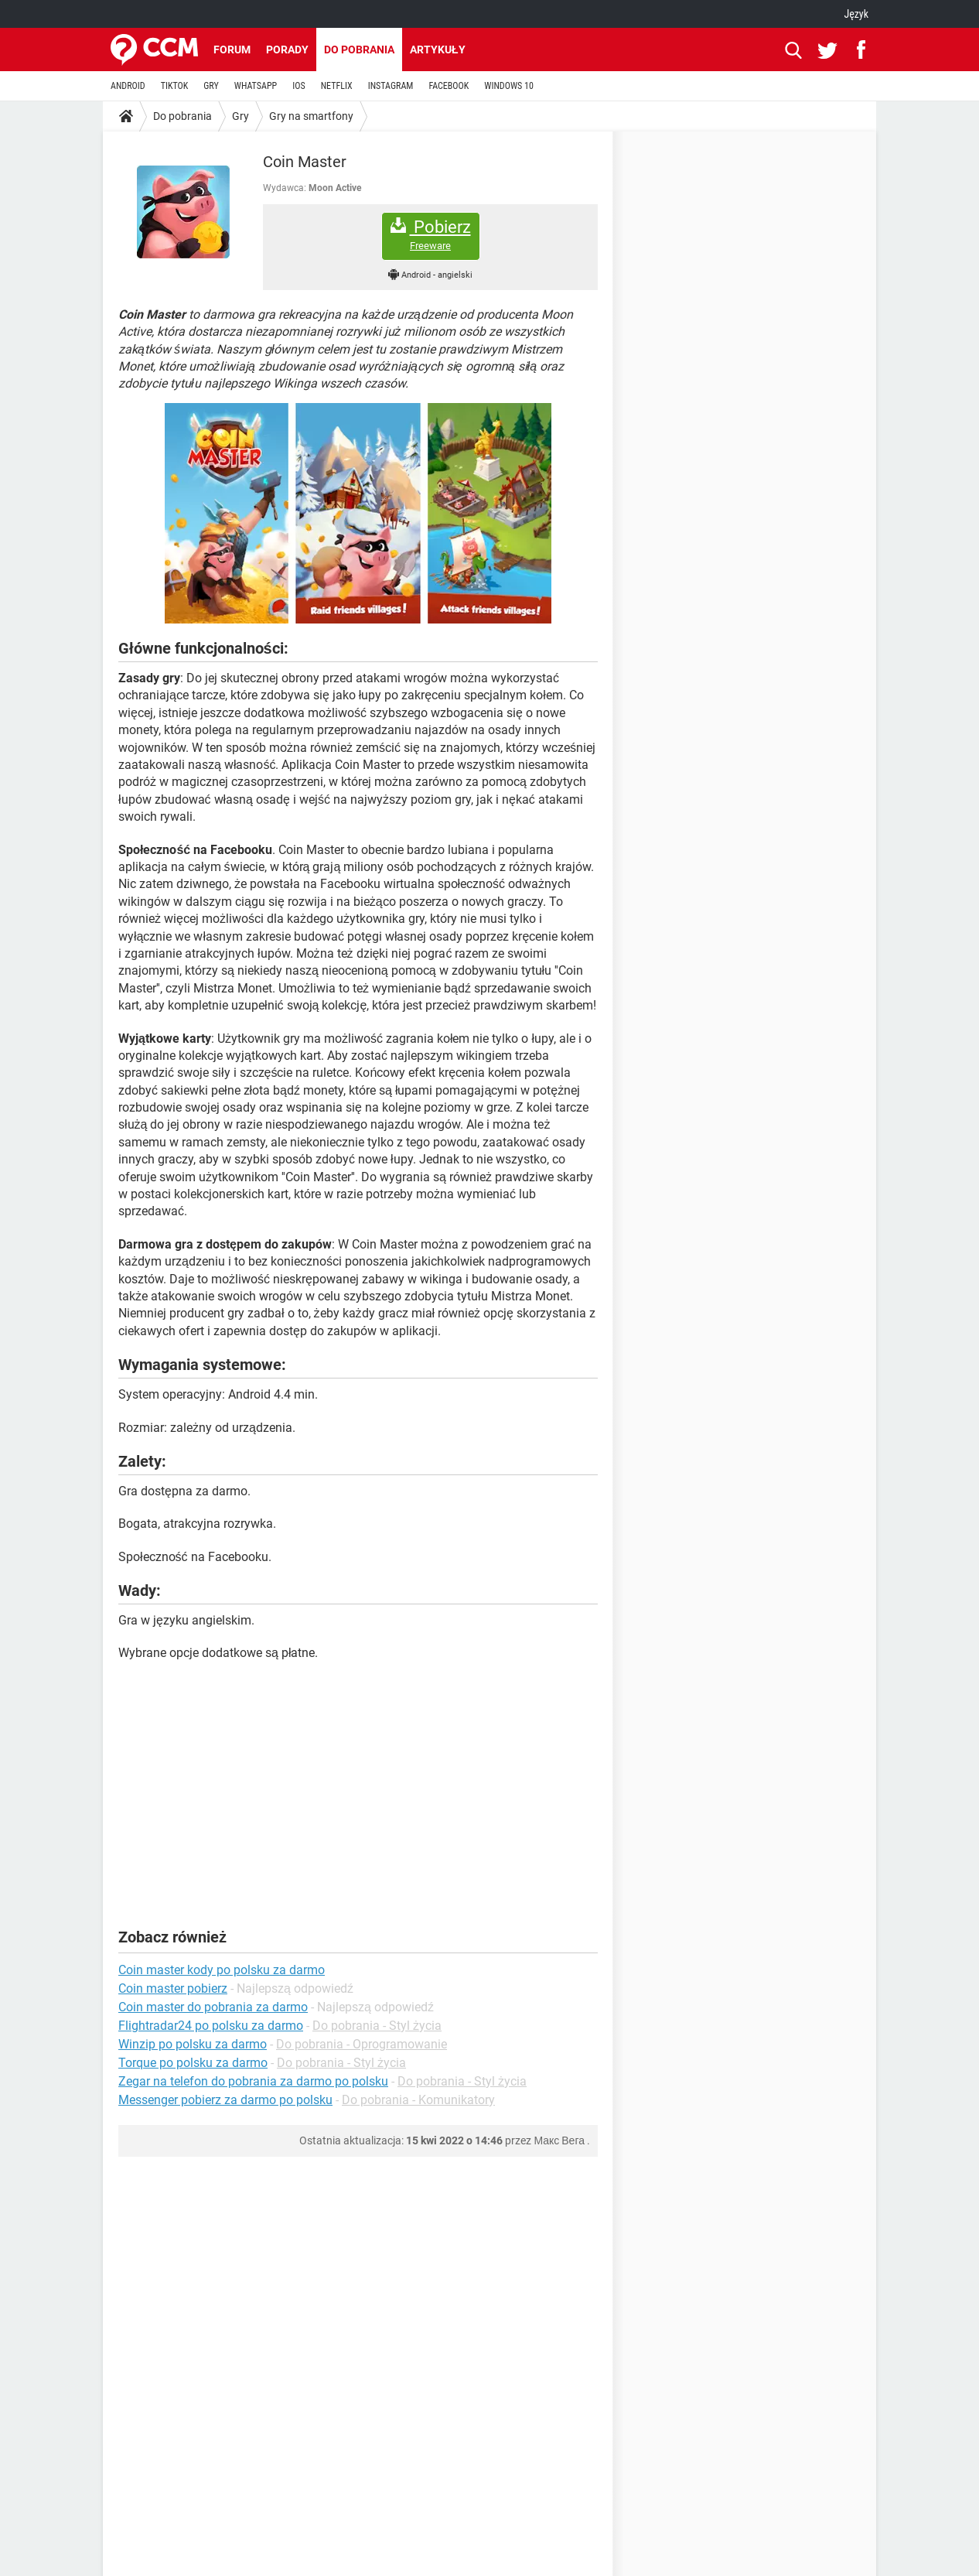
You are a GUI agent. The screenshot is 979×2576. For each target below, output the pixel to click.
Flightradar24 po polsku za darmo (210, 2025)
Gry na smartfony (311, 116)
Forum (232, 49)
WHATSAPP (255, 85)
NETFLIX (337, 85)
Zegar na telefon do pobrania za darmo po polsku (253, 2081)
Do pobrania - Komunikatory (418, 2100)
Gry (240, 116)
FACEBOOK (448, 85)
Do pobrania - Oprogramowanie (361, 2044)
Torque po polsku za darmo (193, 2062)
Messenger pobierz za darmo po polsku (225, 2100)
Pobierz (431, 234)
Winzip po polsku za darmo (192, 2044)
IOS (298, 85)
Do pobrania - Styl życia (377, 2025)
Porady (287, 49)
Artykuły (438, 49)
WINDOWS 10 (509, 85)
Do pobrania (359, 49)
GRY (210, 85)
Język (856, 14)
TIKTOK (175, 85)
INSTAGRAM (391, 85)
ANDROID (128, 85)
